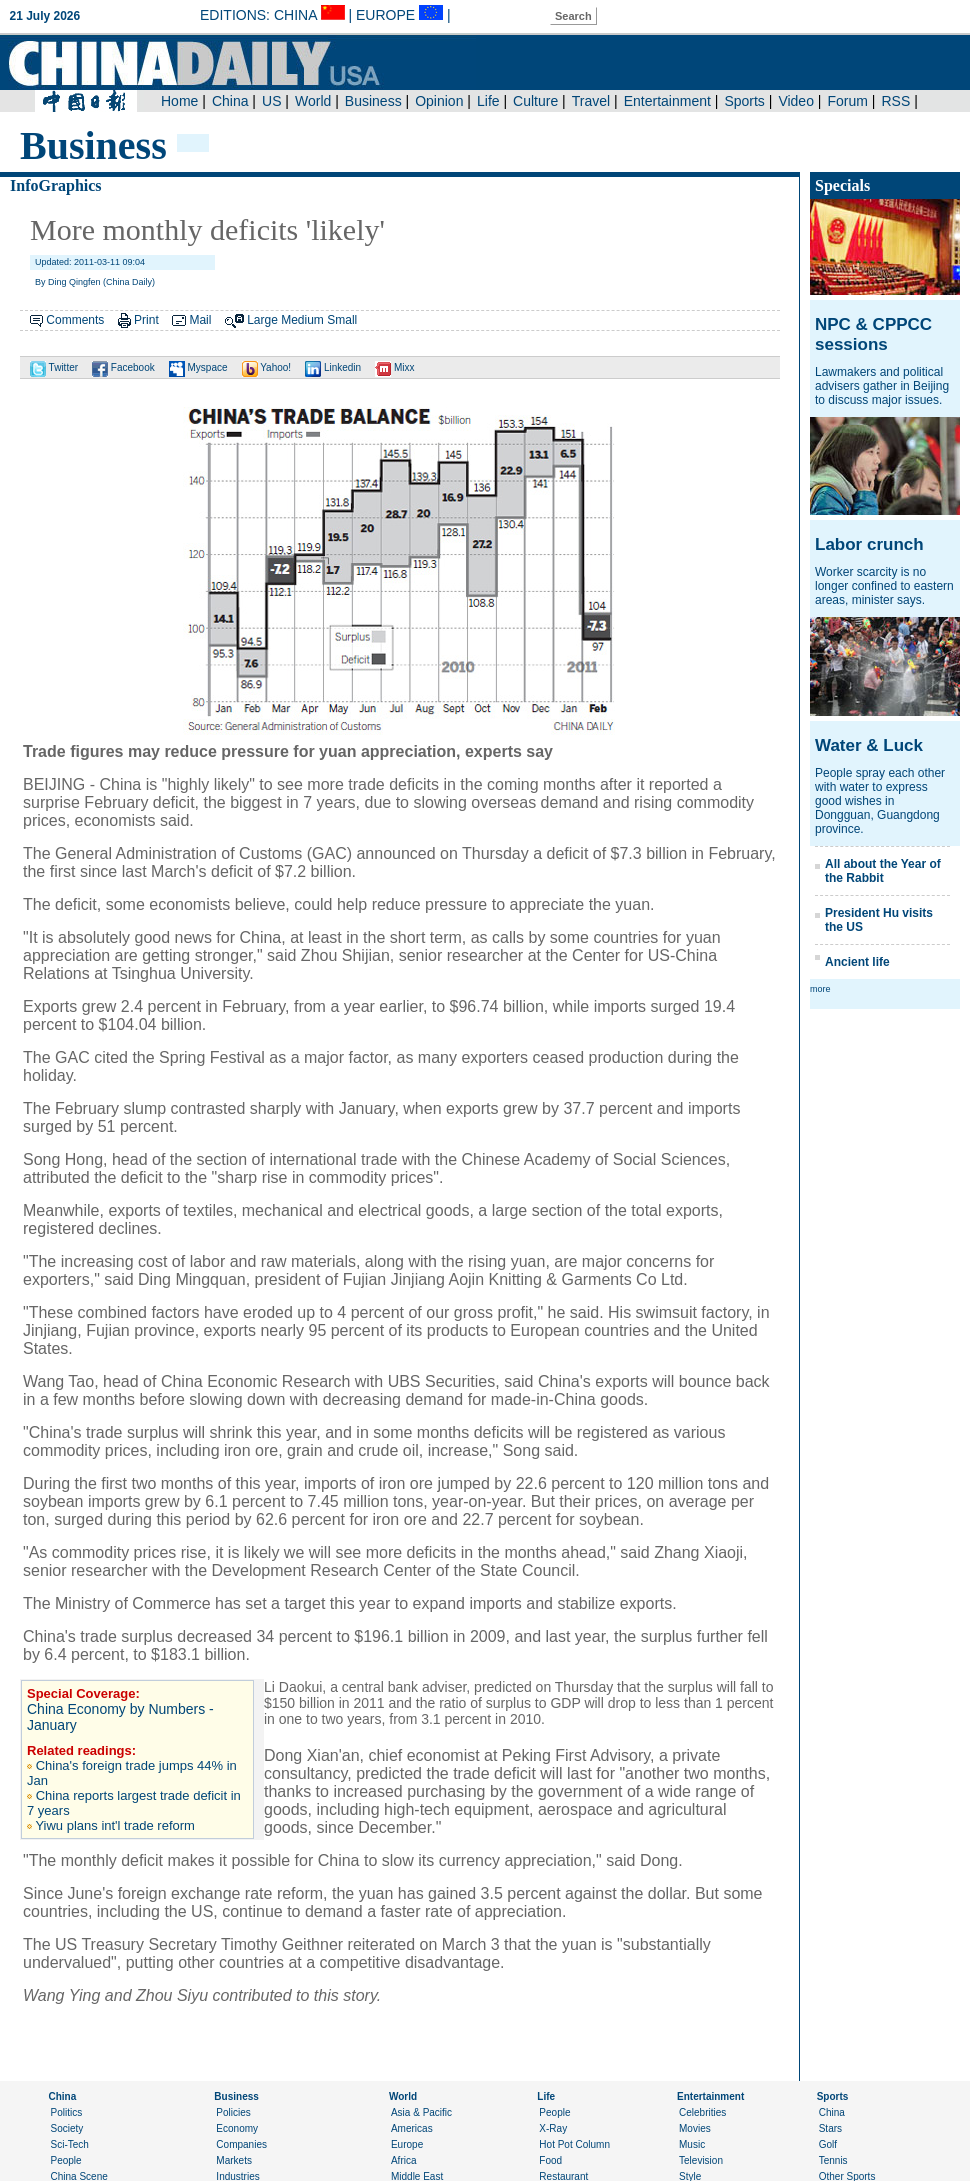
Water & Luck (869, 745)
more (820, 989)
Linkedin (333, 367)
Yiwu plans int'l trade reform (115, 1825)
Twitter (54, 367)
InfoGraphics (56, 185)
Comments (75, 320)
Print (146, 320)
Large (262, 320)
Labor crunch (869, 544)
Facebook (123, 367)
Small (342, 320)
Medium (302, 320)
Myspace (198, 367)
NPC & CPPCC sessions (873, 334)
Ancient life (857, 962)
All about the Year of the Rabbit (883, 871)
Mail (200, 320)
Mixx (394, 367)
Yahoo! (267, 367)
